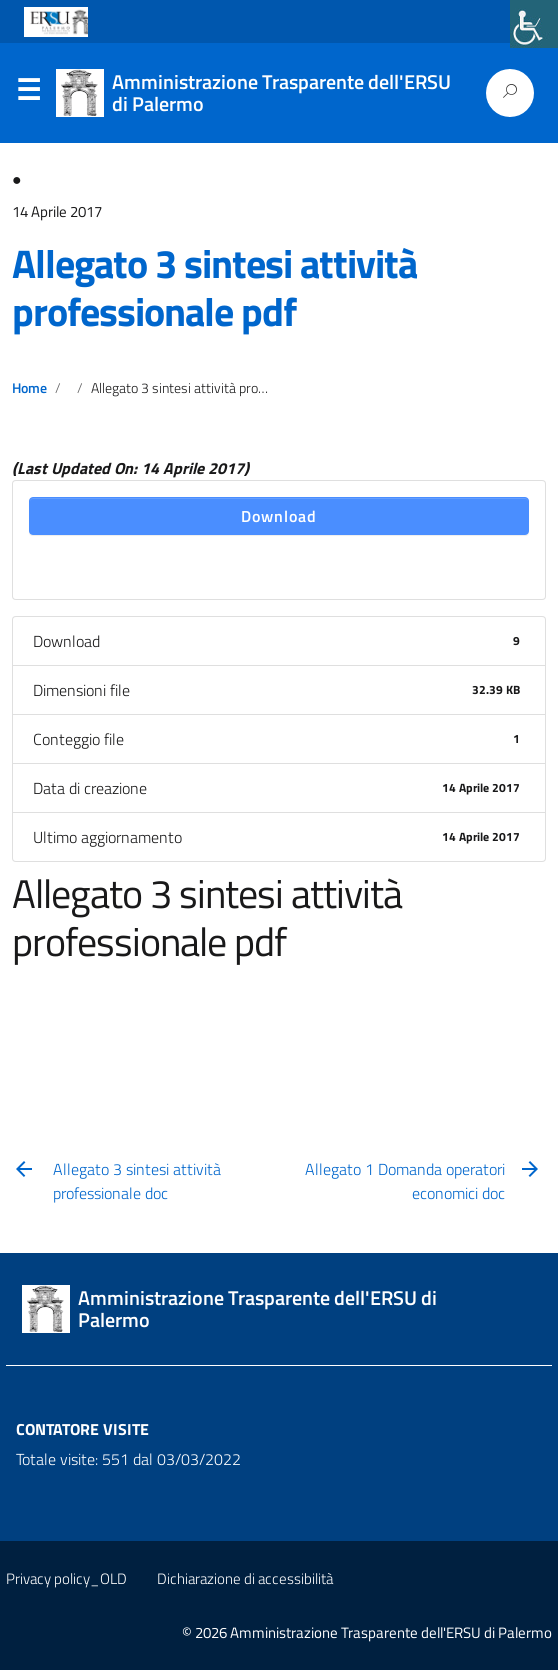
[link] (534, 24)
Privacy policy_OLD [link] (66, 1578)
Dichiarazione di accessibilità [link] (245, 1578)
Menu (28, 94)
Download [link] (279, 516)
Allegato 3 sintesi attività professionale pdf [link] (214, 287)
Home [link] (29, 388)
